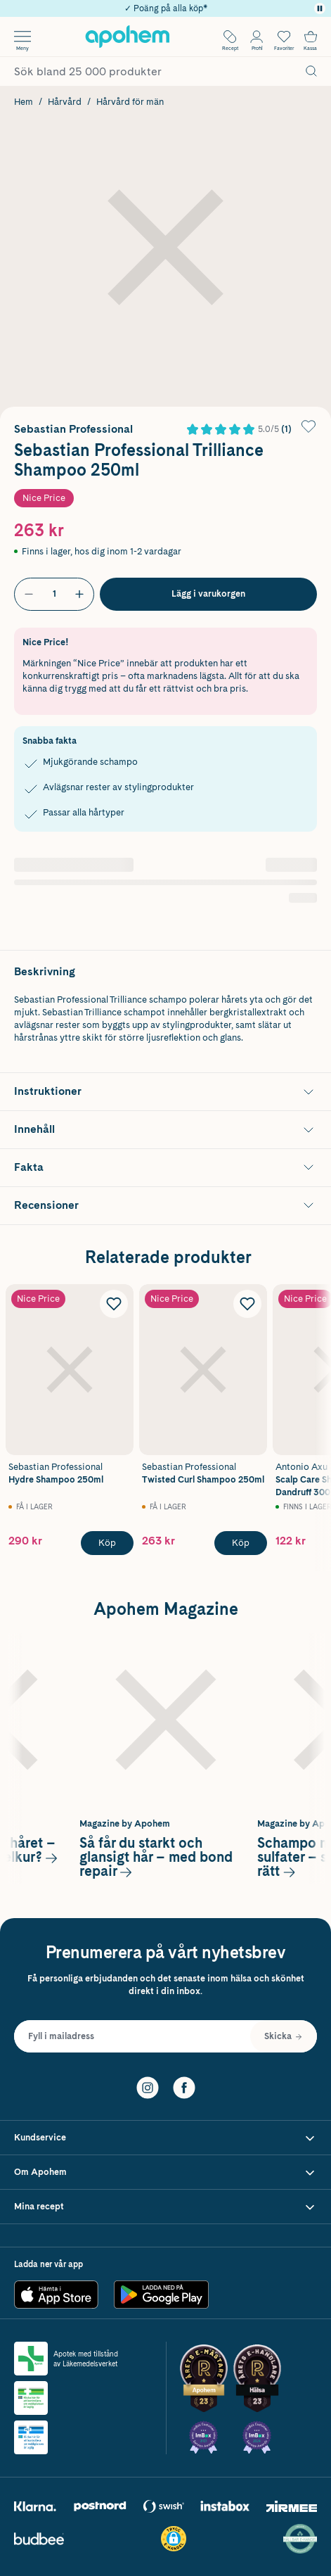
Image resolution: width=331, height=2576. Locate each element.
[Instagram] (147, 2086)
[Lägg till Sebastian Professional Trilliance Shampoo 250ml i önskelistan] (308, 426)
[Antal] (54, 594)
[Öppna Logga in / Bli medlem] (256, 36)
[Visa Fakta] (165, 1167)
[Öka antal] (79, 593)
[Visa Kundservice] (165, 2138)
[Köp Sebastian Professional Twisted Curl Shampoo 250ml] (240, 1544)
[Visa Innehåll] (165, 1129)
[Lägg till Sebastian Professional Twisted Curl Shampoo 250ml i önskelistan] (247, 1304)
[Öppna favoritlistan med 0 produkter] (284, 36)
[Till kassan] (310, 36)
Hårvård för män (130, 101)
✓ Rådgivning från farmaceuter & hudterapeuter (165, 7)
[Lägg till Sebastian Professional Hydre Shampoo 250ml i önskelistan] (114, 1304)
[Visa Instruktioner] (165, 1091)
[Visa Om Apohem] (165, 2172)
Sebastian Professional (73, 429)
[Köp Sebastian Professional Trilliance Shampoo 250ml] (208, 594)
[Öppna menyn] (22, 36)
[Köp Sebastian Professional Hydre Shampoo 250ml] (107, 1544)
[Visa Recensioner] (165, 1205)
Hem (23, 101)
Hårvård (65, 101)
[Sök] (311, 71)
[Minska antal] (29, 593)
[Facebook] (184, 2086)
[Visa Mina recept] (165, 2207)
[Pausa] (319, 8)
